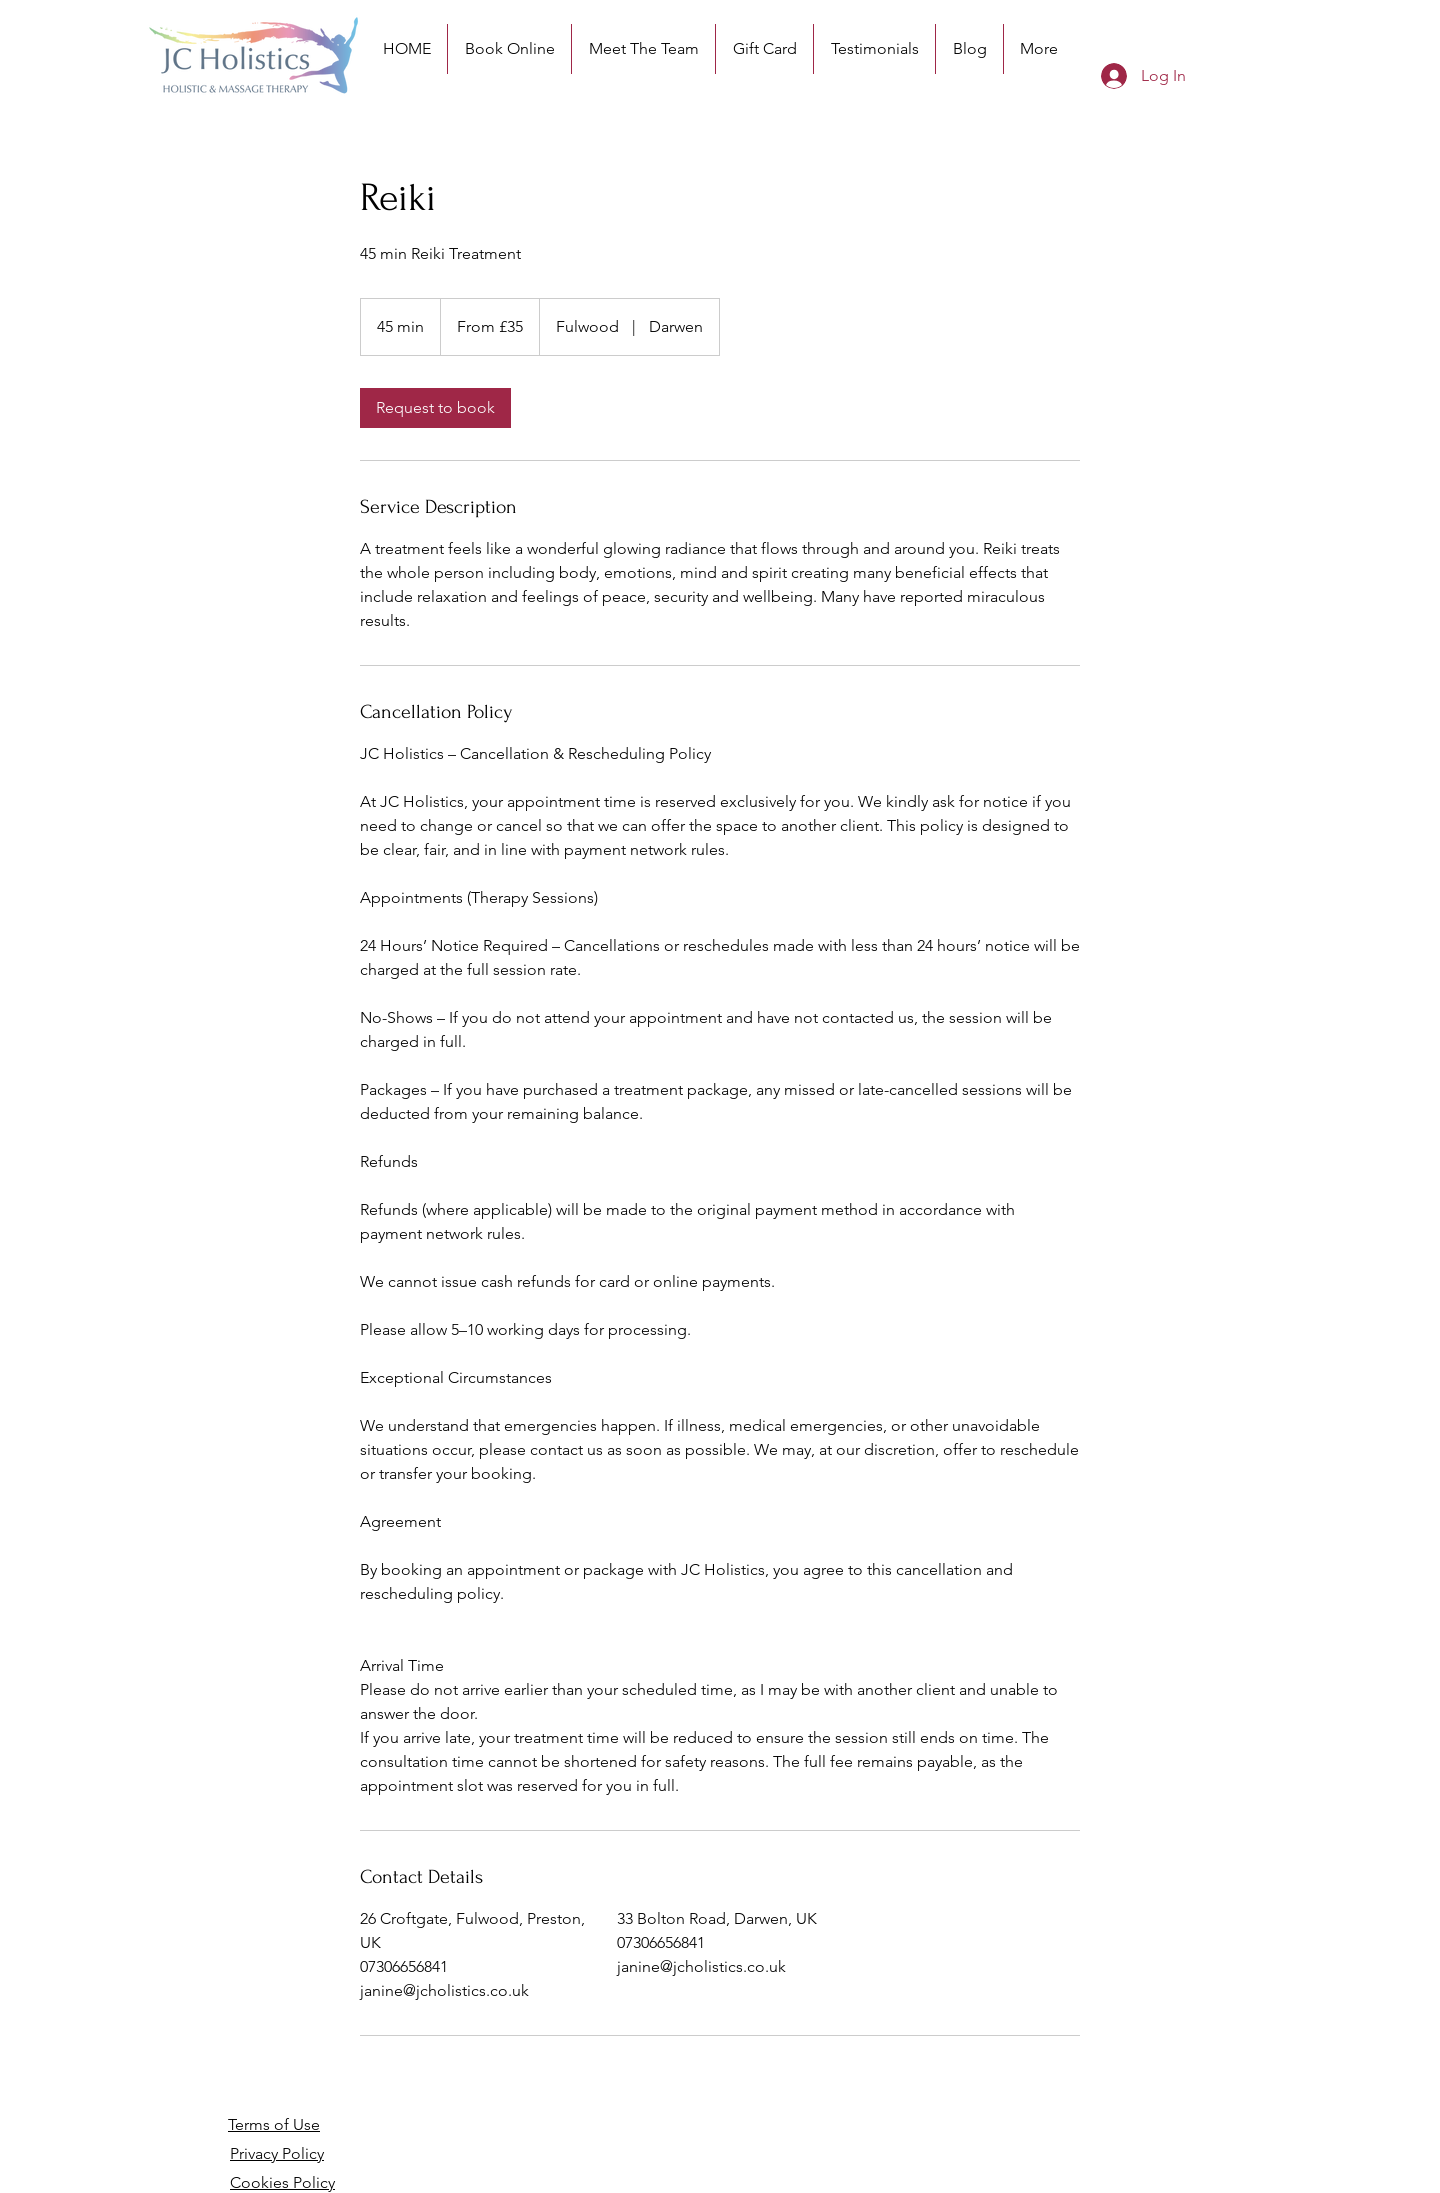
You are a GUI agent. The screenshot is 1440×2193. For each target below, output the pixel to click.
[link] (435, 408)
